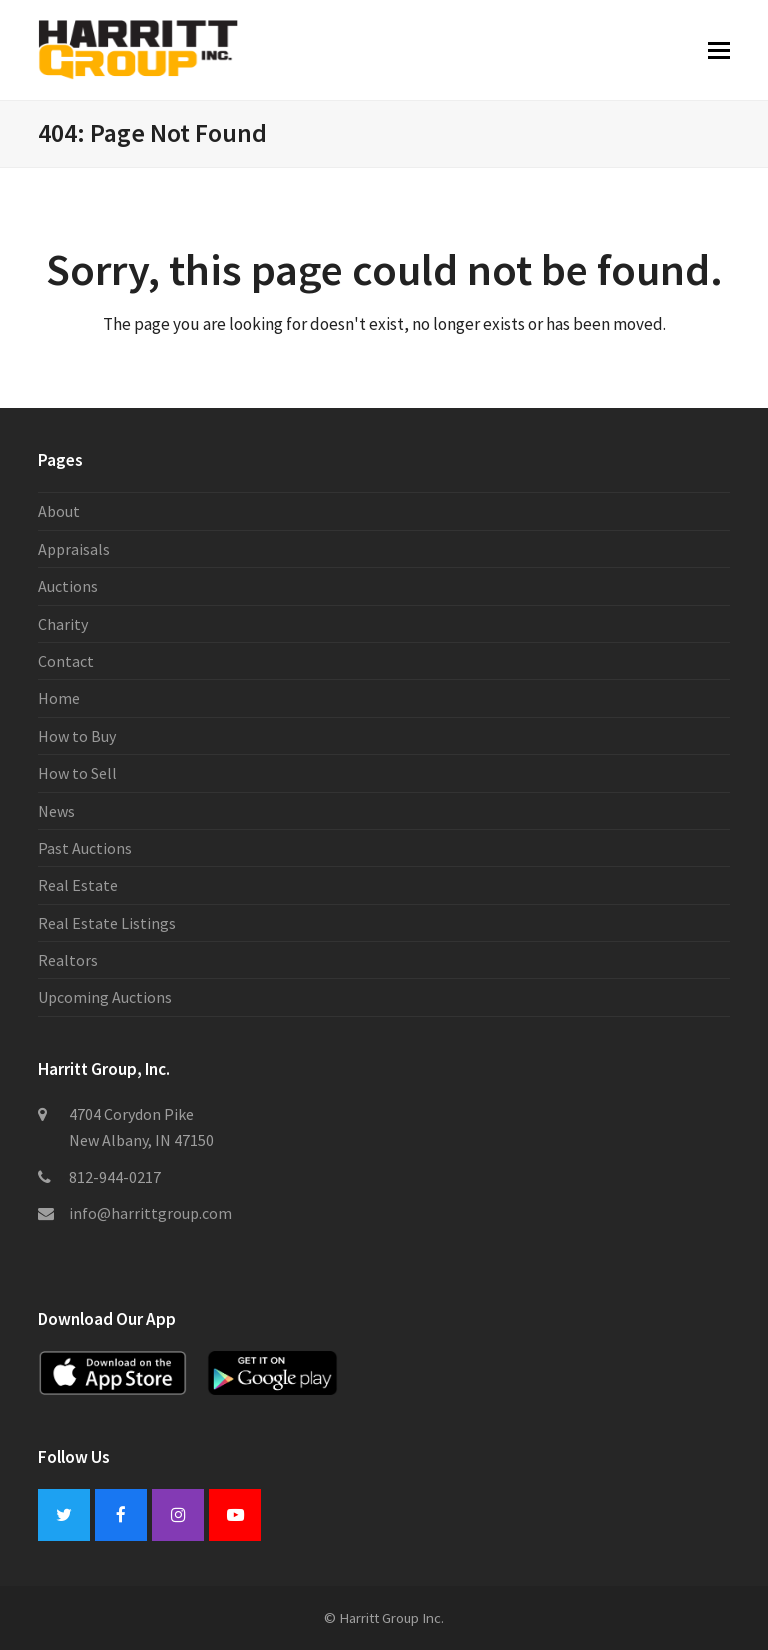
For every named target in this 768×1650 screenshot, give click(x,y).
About (59, 511)
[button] (719, 50)
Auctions (68, 586)
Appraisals (74, 549)
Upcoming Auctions (105, 997)
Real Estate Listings (107, 923)
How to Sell (77, 773)
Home (59, 698)
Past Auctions (85, 848)
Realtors (68, 960)
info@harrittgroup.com (150, 1213)
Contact (66, 661)
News (56, 811)
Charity (63, 624)
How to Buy (77, 736)
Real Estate (78, 885)
